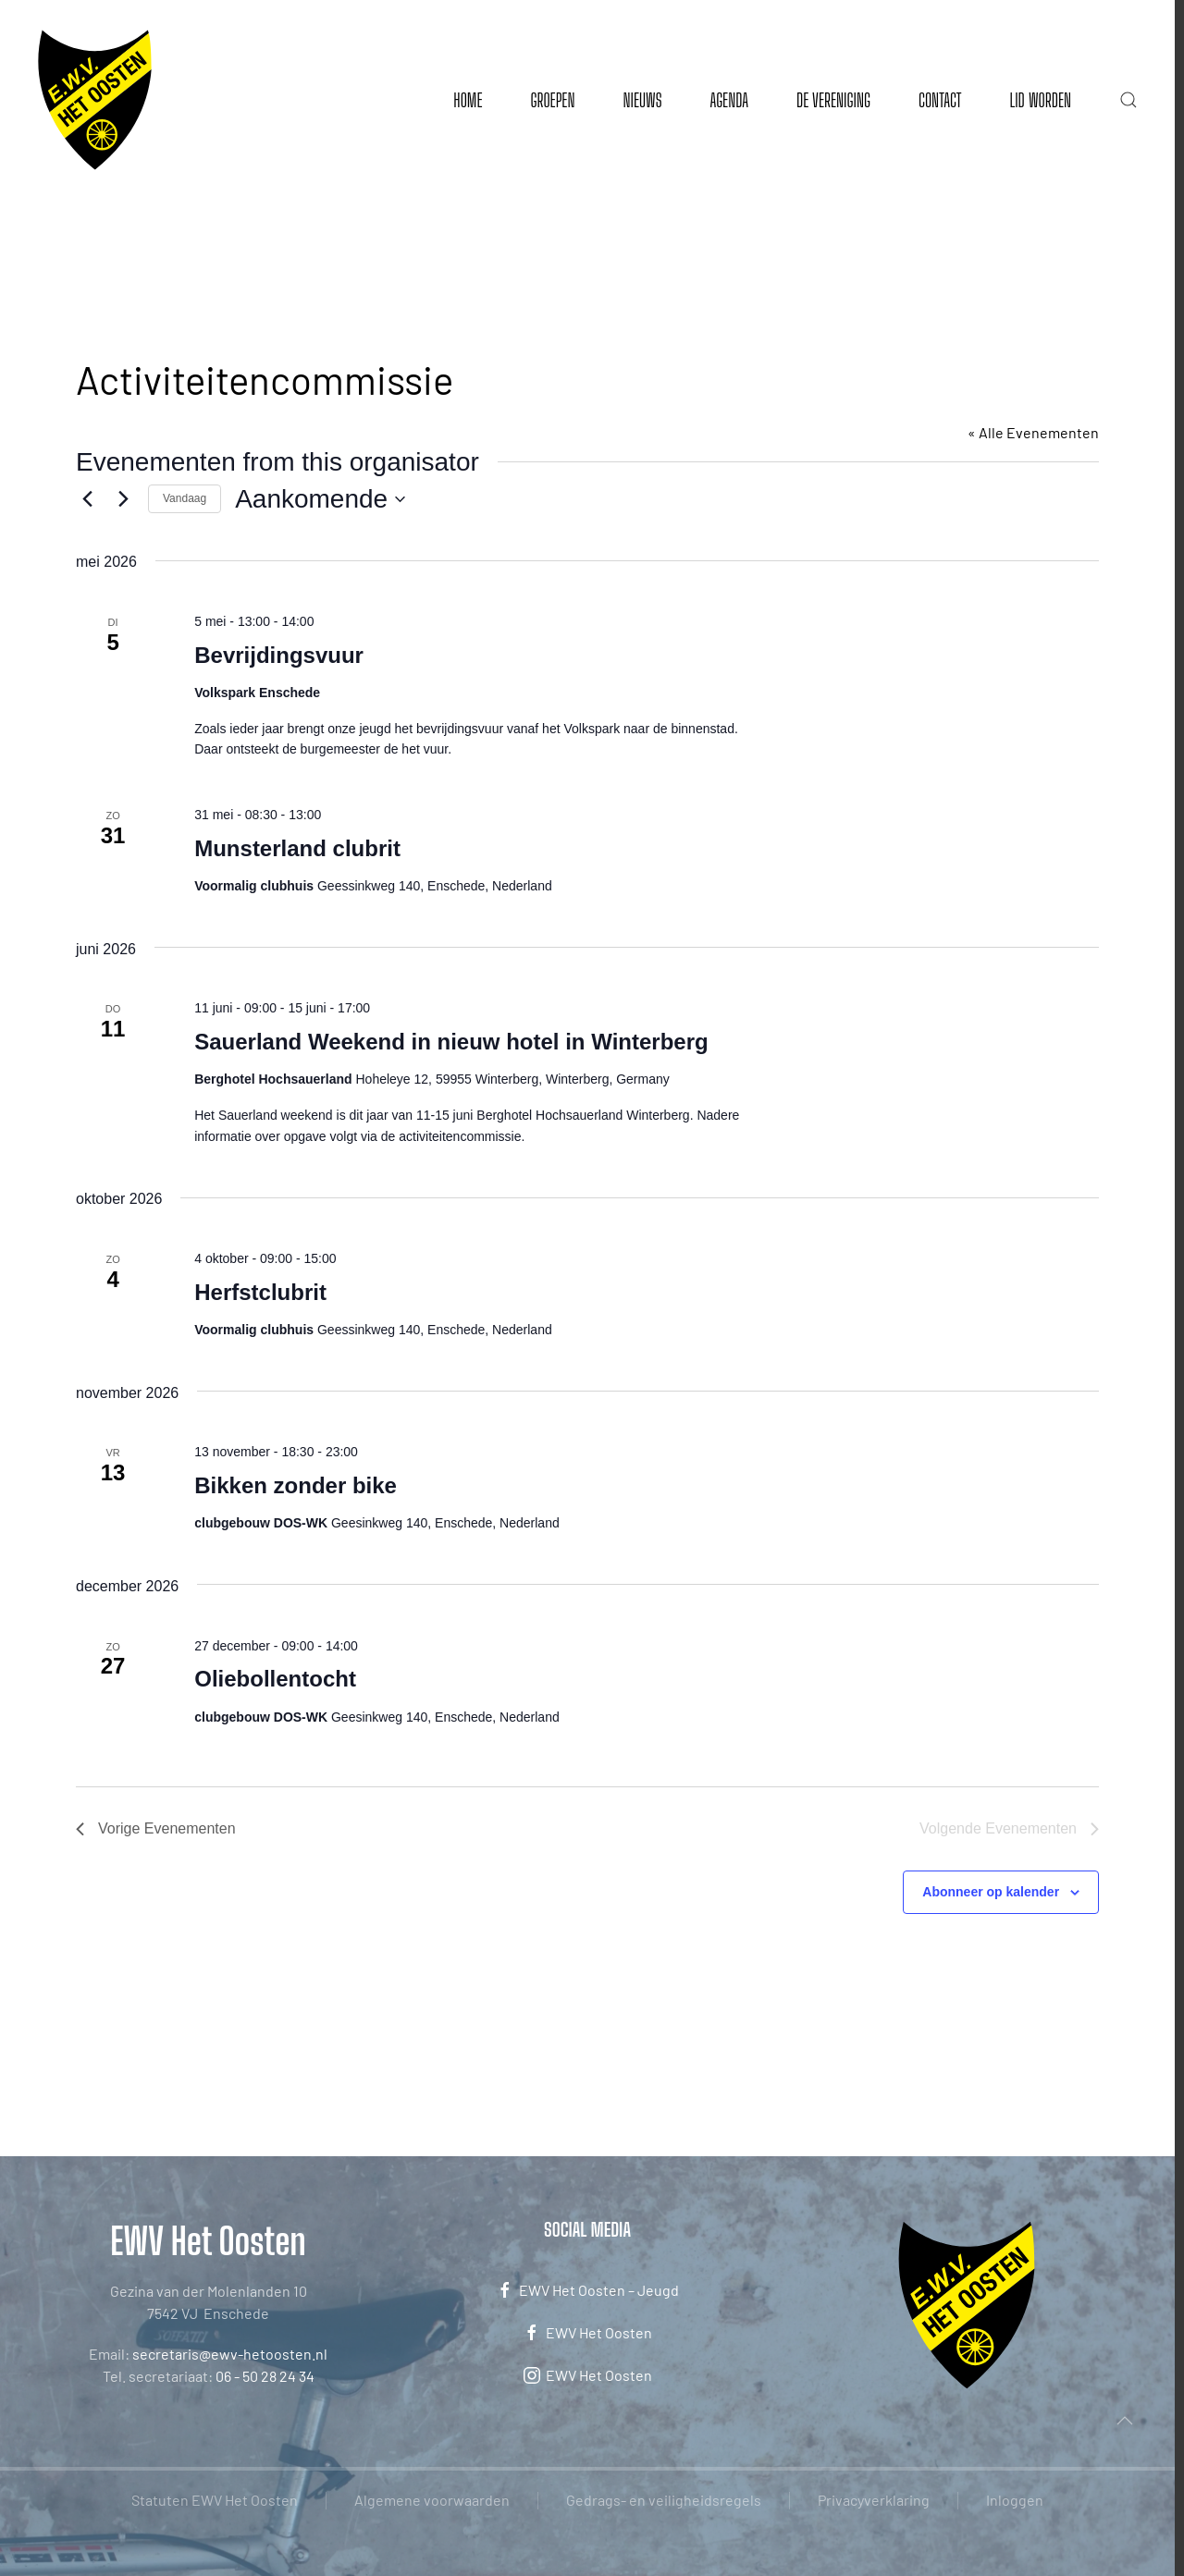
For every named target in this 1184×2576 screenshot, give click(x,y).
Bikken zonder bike (295, 1485)
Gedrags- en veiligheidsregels (663, 2500)
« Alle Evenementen (1033, 432)
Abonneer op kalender (990, 1891)
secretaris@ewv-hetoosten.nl (229, 2353)
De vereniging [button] (833, 100)
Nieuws (642, 100)
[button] (1128, 100)
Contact (940, 100)
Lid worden (1040, 100)
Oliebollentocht (275, 1678)
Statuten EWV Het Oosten (214, 2500)
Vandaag (184, 498)
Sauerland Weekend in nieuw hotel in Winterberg (451, 1041)
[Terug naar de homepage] (95, 100)
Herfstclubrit (260, 1292)
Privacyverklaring (874, 2500)
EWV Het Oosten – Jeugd (587, 2290)
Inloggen (1014, 2500)
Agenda (728, 100)
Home (467, 100)
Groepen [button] (552, 100)
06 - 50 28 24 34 (265, 2376)
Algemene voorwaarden (432, 2500)
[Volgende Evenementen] (123, 499)
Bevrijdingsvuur (279, 655)
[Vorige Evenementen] (87, 499)
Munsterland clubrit (297, 848)
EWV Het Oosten (587, 2333)
